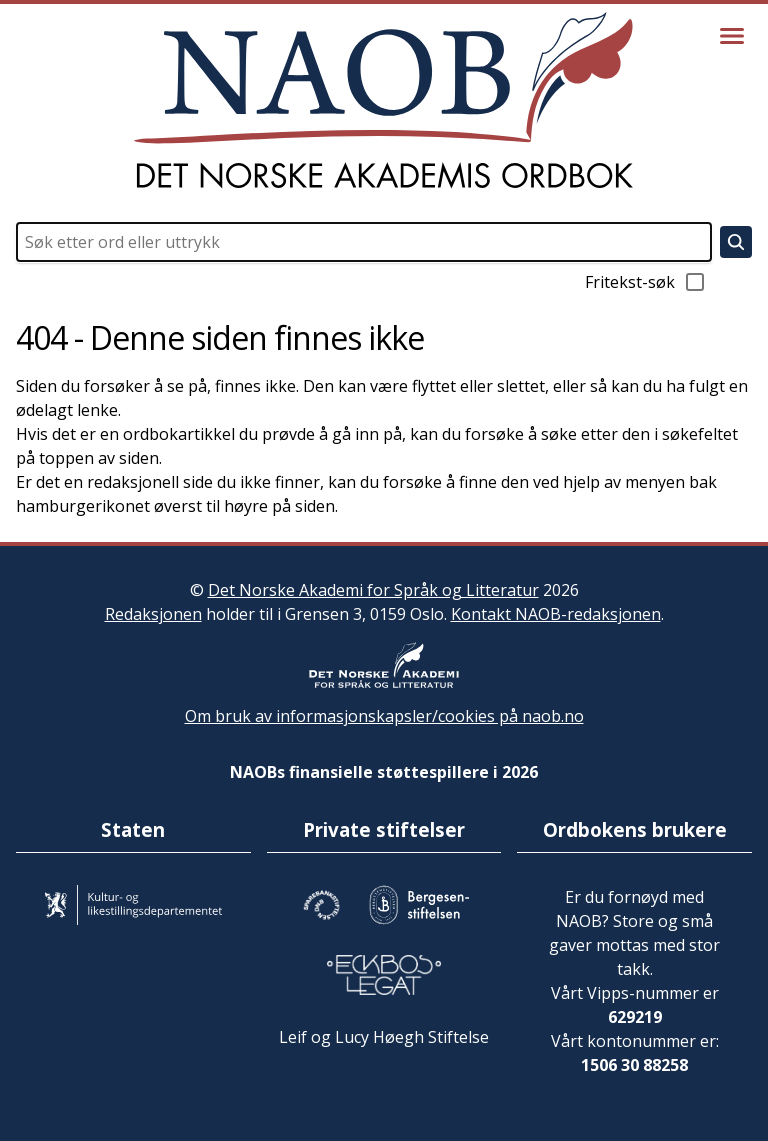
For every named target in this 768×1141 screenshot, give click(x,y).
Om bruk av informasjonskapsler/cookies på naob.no (384, 716)
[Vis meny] (732, 36)
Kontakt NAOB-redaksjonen (556, 614)
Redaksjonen (153, 614)
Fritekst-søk (646, 282)
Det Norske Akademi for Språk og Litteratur (373, 590)
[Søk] (736, 242)
